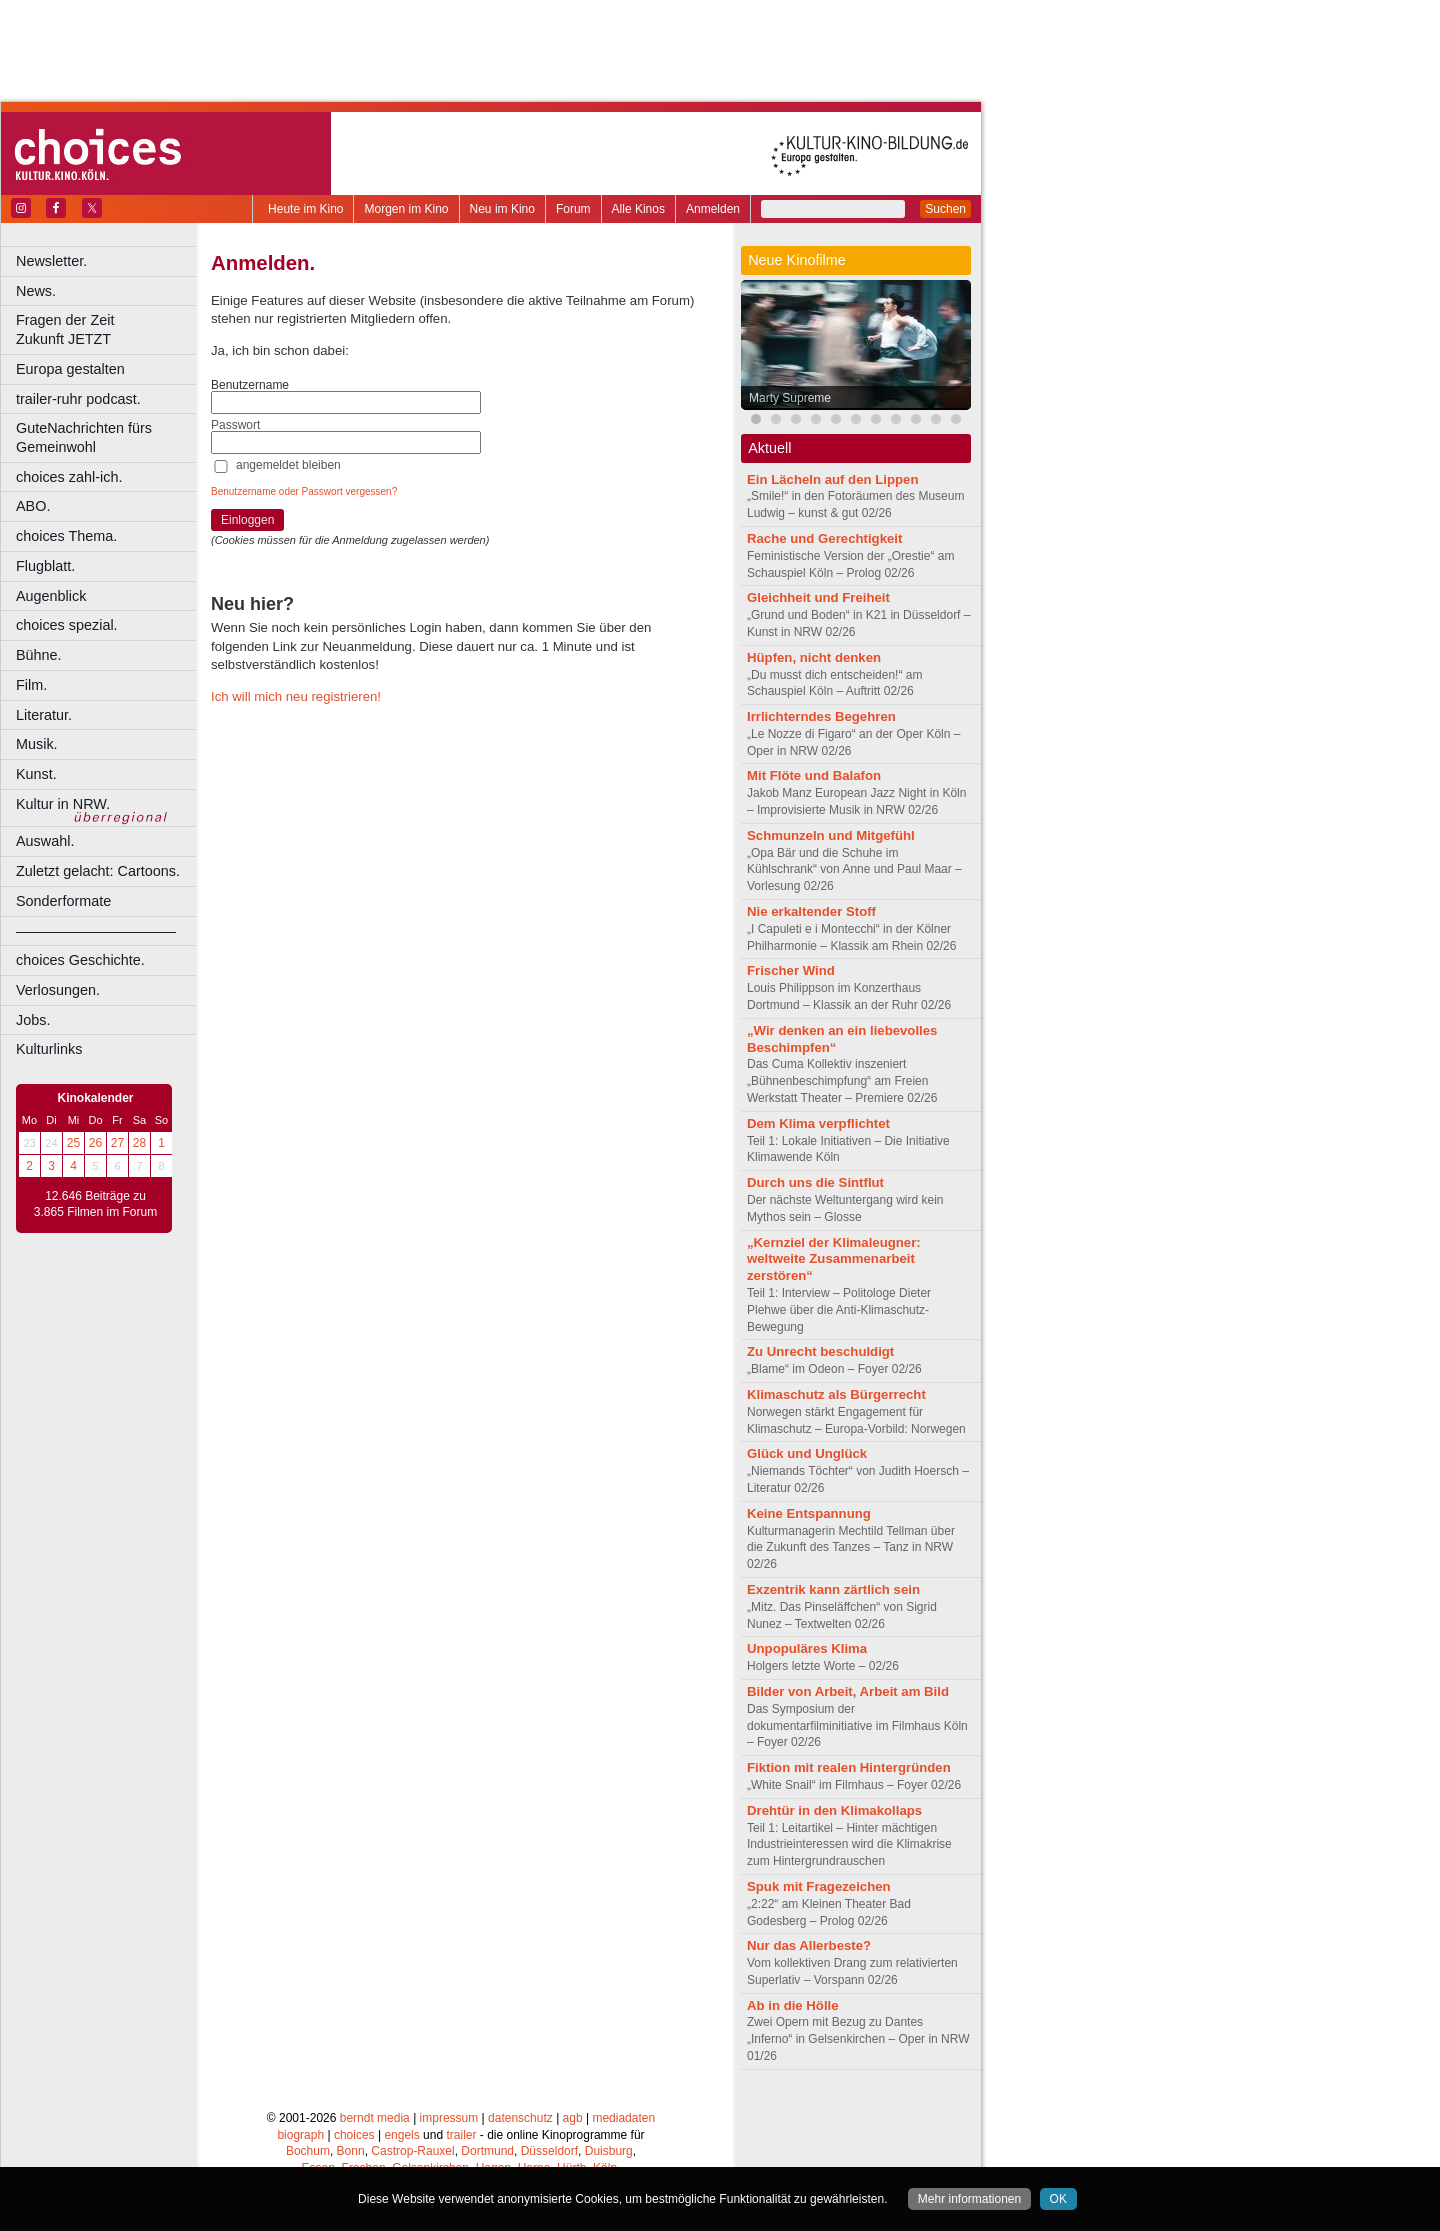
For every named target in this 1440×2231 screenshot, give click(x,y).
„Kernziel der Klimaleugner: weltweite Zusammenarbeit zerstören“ (834, 1259)
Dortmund (487, 2151)
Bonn (351, 2151)
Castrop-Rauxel (412, 2151)
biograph (300, 2135)
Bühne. (39, 655)
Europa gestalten (70, 369)
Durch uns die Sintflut (815, 1182)
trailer (461, 2135)
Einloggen (247, 520)
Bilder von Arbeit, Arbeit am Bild (848, 1691)
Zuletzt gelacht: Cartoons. (98, 871)
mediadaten (623, 2118)
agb (573, 2118)
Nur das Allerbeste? (809, 1945)
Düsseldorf (549, 2151)
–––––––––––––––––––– (96, 931)
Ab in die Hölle (793, 2005)
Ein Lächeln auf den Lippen (832, 479)
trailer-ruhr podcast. (78, 399)
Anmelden (713, 209)
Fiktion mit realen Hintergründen (849, 1767)
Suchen (945, 209)
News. (36, 291)
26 (95, 1143)
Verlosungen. (58, 990)
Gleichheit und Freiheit (818, 597)
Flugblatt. (45, 566)
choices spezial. (67, 625)
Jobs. (33, 1020)
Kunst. (36, 774)
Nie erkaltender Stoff (811, 911)
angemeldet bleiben (288, 465)
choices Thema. (66, 536)
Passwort (235, 425)
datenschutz (520, 2118)
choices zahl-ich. (69, 477)
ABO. (33, 506)
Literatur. (44, 715)
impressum (449, 2118)
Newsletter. (51, 261)
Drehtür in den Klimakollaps (834, 1810)
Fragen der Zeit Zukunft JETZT (108, 329)
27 (117, 1143)
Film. (31, 685)
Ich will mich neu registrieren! (296, 696)
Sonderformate (63, 901)
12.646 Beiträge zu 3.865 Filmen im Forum (95, 1204)
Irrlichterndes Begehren (821, 716)
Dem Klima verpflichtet (818, 1123)
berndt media (375, 2118)
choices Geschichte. (80, 960)
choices (354, 2135)
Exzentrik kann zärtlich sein (833, 1589)
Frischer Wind (791, 970)
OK (1058, 2199)
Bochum (308, 2151)
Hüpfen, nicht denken (814, 657)
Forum (573, 209)
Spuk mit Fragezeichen (819, 1886)
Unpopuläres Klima (807, 1648)
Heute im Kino (305, 209)
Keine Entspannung (809, 1513)
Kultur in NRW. (63, 804)
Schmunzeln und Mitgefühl (831, 835)
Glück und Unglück (807, 1453)
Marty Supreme (790, 398)
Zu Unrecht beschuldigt (820, 1351)
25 (73, 1143)
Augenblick (51, 596)
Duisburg (609, 2151)
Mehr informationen (969, 2199)
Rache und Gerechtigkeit (824, 538)
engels (401, 2135)
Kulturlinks (49, 1049)
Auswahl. (45, 841)
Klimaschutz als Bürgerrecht (836, 1394)
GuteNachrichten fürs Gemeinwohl (84, 437)
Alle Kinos (638, 209)
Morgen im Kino (406, 209)
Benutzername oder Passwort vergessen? (304, 491)
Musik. (37, 744)
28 (139, 1143)
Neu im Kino (502, 209)
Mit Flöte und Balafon (814, 775)
